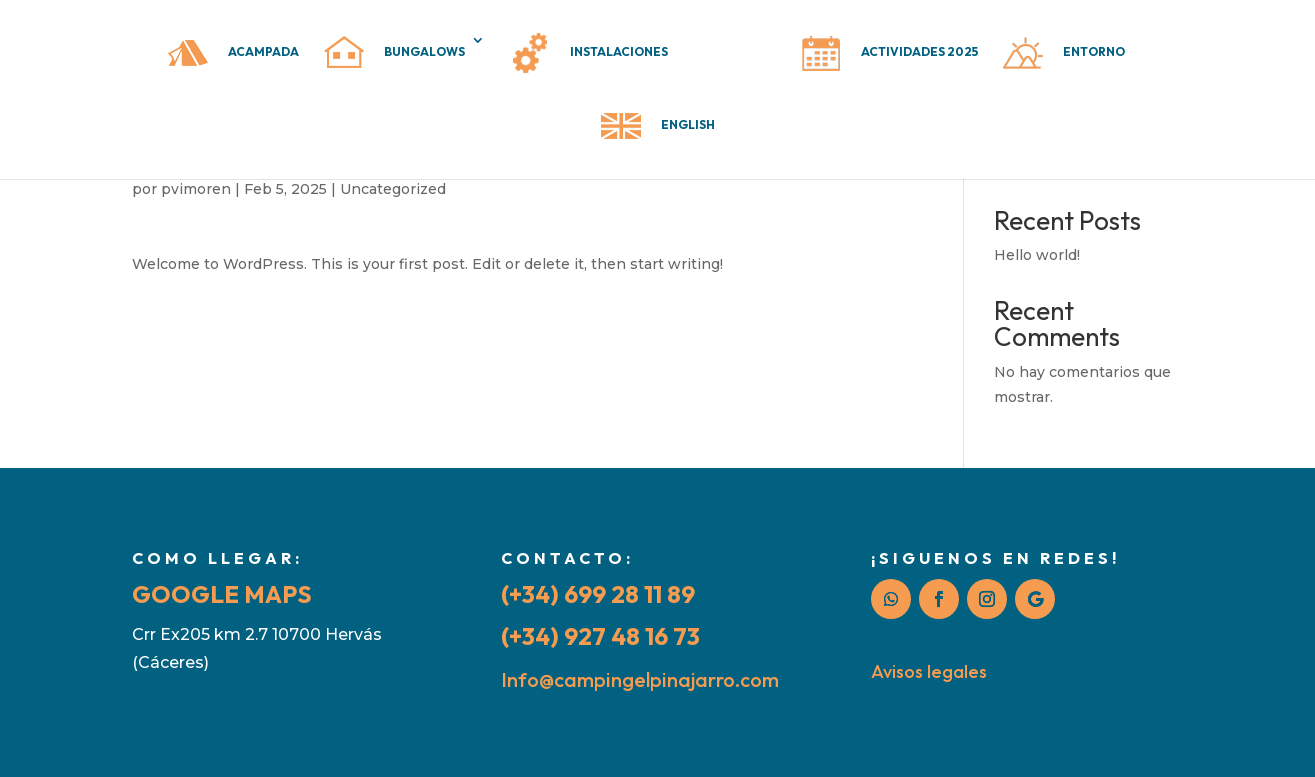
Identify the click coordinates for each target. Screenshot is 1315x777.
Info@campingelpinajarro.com (640, 679)
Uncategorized (393, 189)
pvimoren (196, 189)
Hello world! (1037, 255)
